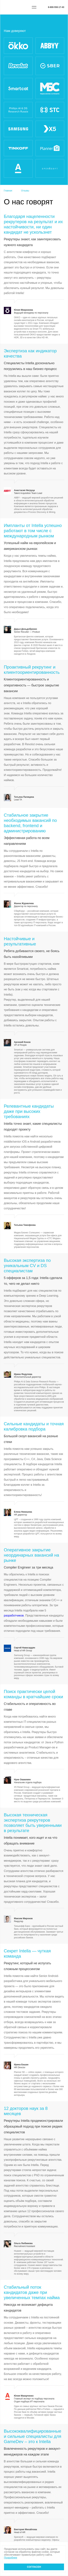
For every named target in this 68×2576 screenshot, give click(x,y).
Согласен (34, 2566)
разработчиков (14, 1615)
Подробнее (10, 2557)
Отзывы (25, 190)
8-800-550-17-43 (56, 7)
